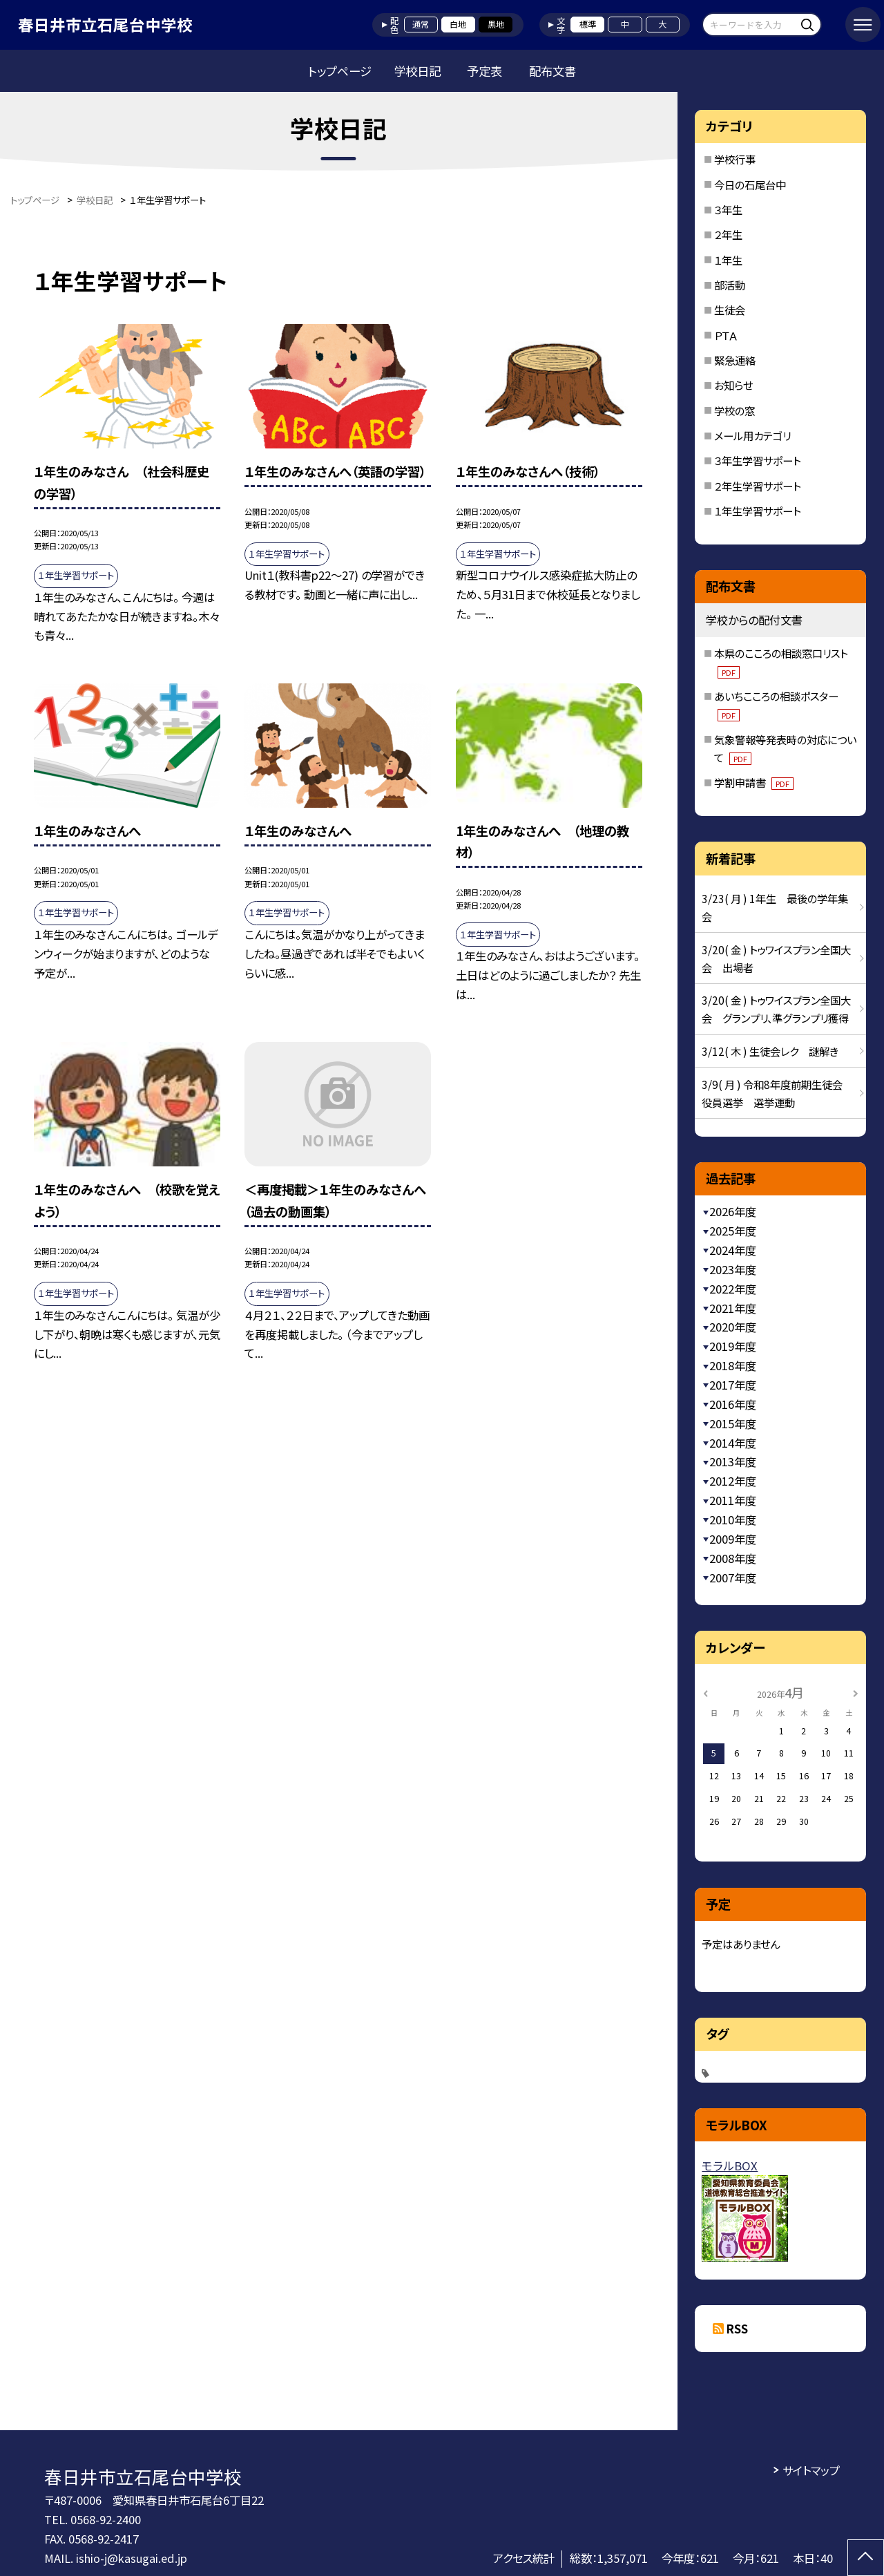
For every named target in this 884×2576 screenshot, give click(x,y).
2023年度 (732, 1269)
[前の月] (706, 1692)
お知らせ (733, 384)
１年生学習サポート (757, 510)
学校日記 (417, 70)
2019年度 (732, 1346)
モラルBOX (730, 2165)
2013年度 (732, 1461)
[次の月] (856, 1692)
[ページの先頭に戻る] (865, 2557)
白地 (458, 24)
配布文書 (552, 70)
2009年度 (732, 1539)
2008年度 (732, 1558)
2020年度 (732, 1326)
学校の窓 (734, 410)
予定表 (484, 70)
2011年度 (732, 1500)
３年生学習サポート (757, 460)
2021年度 (732, 1308)
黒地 (496, 24)
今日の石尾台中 (750, 184)
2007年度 (732, 1577)
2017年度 (732, 1384)
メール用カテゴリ (752, 435)
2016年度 (732, 1404)
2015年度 (732, 1423)
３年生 (728, 209)
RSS (737, 2328)
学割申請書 (754, 782)
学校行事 (735, 159)
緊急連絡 (735, 360)
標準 (587, 24)
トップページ (340, 70)
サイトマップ (811, 2470)
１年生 (728, 259)
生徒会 (729, 309)
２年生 (728, 234)
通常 (420, 24)
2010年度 (732, 1519)
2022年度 (732, 1288)
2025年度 (732, 1230)
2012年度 (732, 1480)
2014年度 (732, 1442)
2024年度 (732, 1250)
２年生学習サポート (757, 485)
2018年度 (732, 1365)
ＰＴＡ (726, 335)
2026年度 (732, 1211)
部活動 (729, 284)
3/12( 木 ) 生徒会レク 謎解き (770, 1051)
